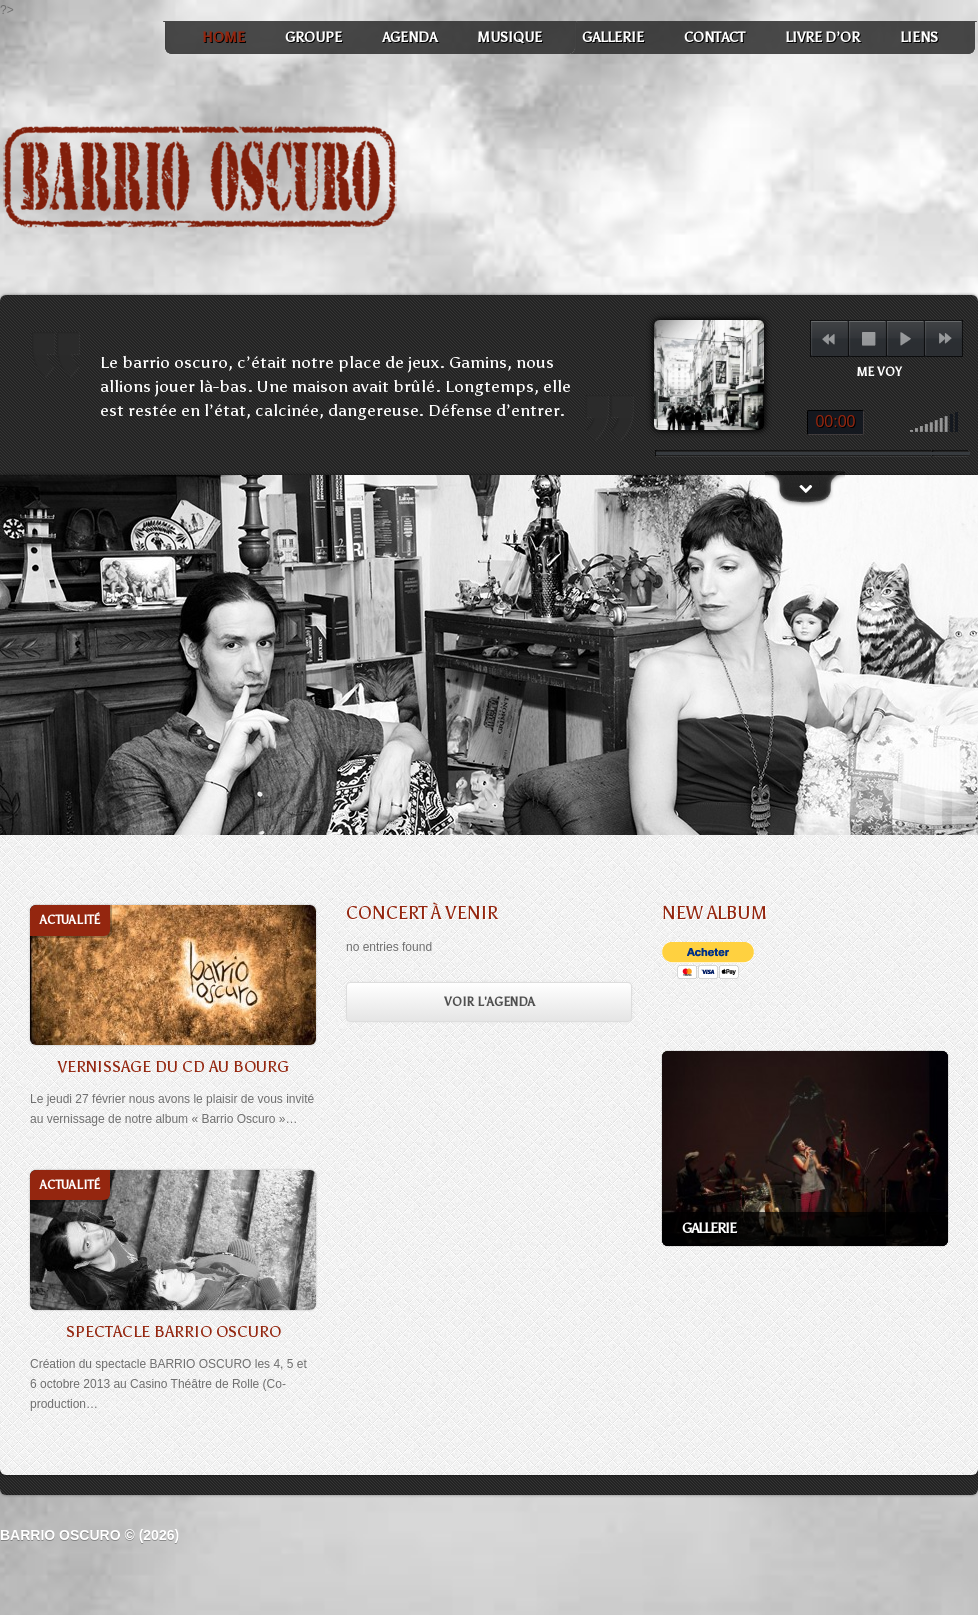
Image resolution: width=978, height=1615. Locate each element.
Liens (919, 37)
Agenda (409, 37)
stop (868, 338)
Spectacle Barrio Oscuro (173, 1331)
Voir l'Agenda (489, 1002)
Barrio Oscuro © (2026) (89, 1535)
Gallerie (613, 37)
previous (828, 338)
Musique (509, 37)
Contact (714, 37)
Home (223, 37)
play (905, 338)
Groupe (313, 37)
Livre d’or (822, 37)
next (944, 338)
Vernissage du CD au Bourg (173, 1066)
